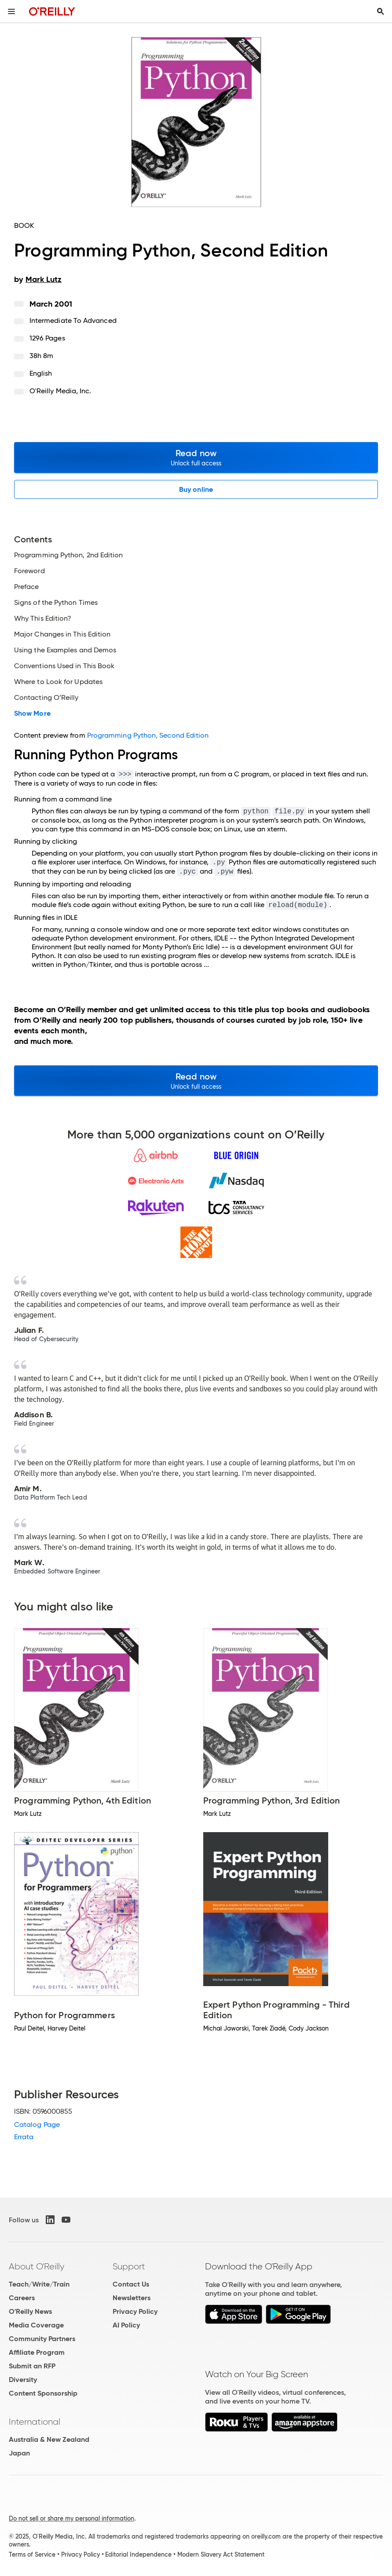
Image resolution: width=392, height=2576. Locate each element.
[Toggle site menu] (11, 11)
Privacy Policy (135, 2311)
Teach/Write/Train (39, 2284)
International (34, 2421)
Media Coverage (36, 2325)
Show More (32, 713)
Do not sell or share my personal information (71, 2518)
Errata (23, 2137)
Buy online (196, 489)
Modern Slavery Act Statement (220, 2554)
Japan (19, 2453)
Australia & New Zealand (49, 2439)
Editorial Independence (138, 2554)
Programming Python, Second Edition (148, 735)
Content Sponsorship (43, 2393)
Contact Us (131, 2284)
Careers (22, 2297)
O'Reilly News (30, 2311)
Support (129, 2266)
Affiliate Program (37, 2352)
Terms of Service (32, 2554)
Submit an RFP (32, 2366)
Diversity (23, 2379)
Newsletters (131, 2297)
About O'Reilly (36, 2266)
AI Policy (126, 2325)
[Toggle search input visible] (380, 11)
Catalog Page (37, 2124)
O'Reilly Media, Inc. (60, 391)
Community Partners (42, 2338)
